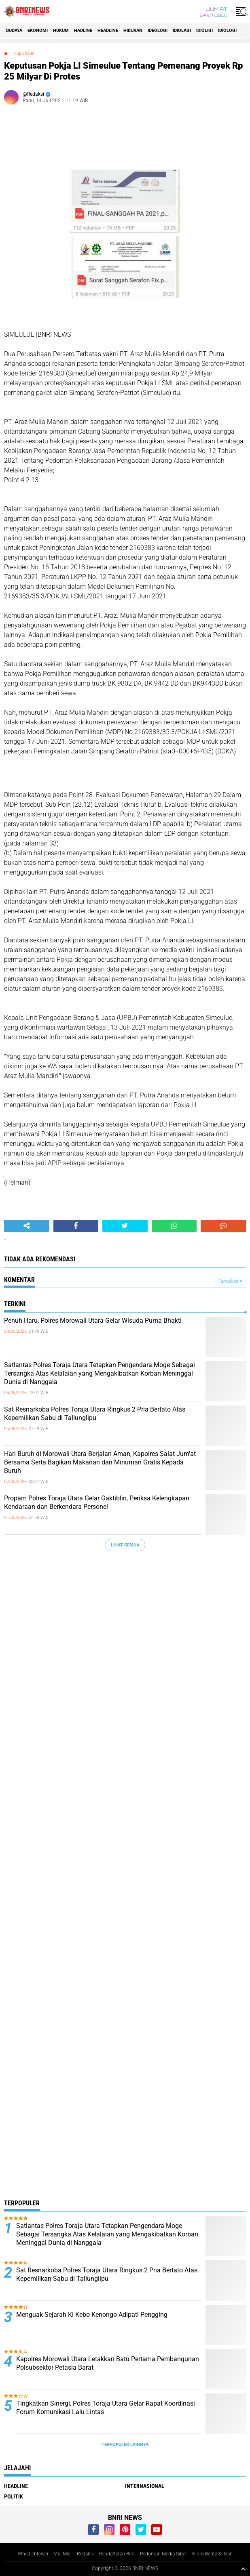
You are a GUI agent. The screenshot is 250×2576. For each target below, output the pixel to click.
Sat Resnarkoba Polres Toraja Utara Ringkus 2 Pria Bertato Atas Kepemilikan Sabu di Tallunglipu (94, 1413)
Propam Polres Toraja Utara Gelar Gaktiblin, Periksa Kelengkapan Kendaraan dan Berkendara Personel (96, 1502)
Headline (107, 30)
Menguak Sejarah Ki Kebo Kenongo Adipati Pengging (91, 2314)
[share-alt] (26, 1226)
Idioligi (204, 30)
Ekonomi (38, 30)
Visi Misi (63, 2554)
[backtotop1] (243, 2569)
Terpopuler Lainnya (125, 2444)
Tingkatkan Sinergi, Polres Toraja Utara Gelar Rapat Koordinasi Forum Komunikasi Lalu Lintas (105, 2408)
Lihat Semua (125, 1545)
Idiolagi (182, 30)
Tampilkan (230, 1281)
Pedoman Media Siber (163, 2554)
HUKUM (61, 30)
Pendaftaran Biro (117, 2554)
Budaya (14, 30)
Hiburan (132, 30)
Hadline (83, 30)
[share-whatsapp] (174, 1226)
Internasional (144, 2486)
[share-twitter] (125, 1226)
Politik (13, 2496)
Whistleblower (33, 2554)
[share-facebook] (76, 1226)
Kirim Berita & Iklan (212, 2554)
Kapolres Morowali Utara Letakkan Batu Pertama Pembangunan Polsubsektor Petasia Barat (107, 2363)
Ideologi (157, 30)
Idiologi (227, 30)
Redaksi (85, 2554)
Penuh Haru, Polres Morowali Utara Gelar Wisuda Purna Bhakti (93, 1320)
